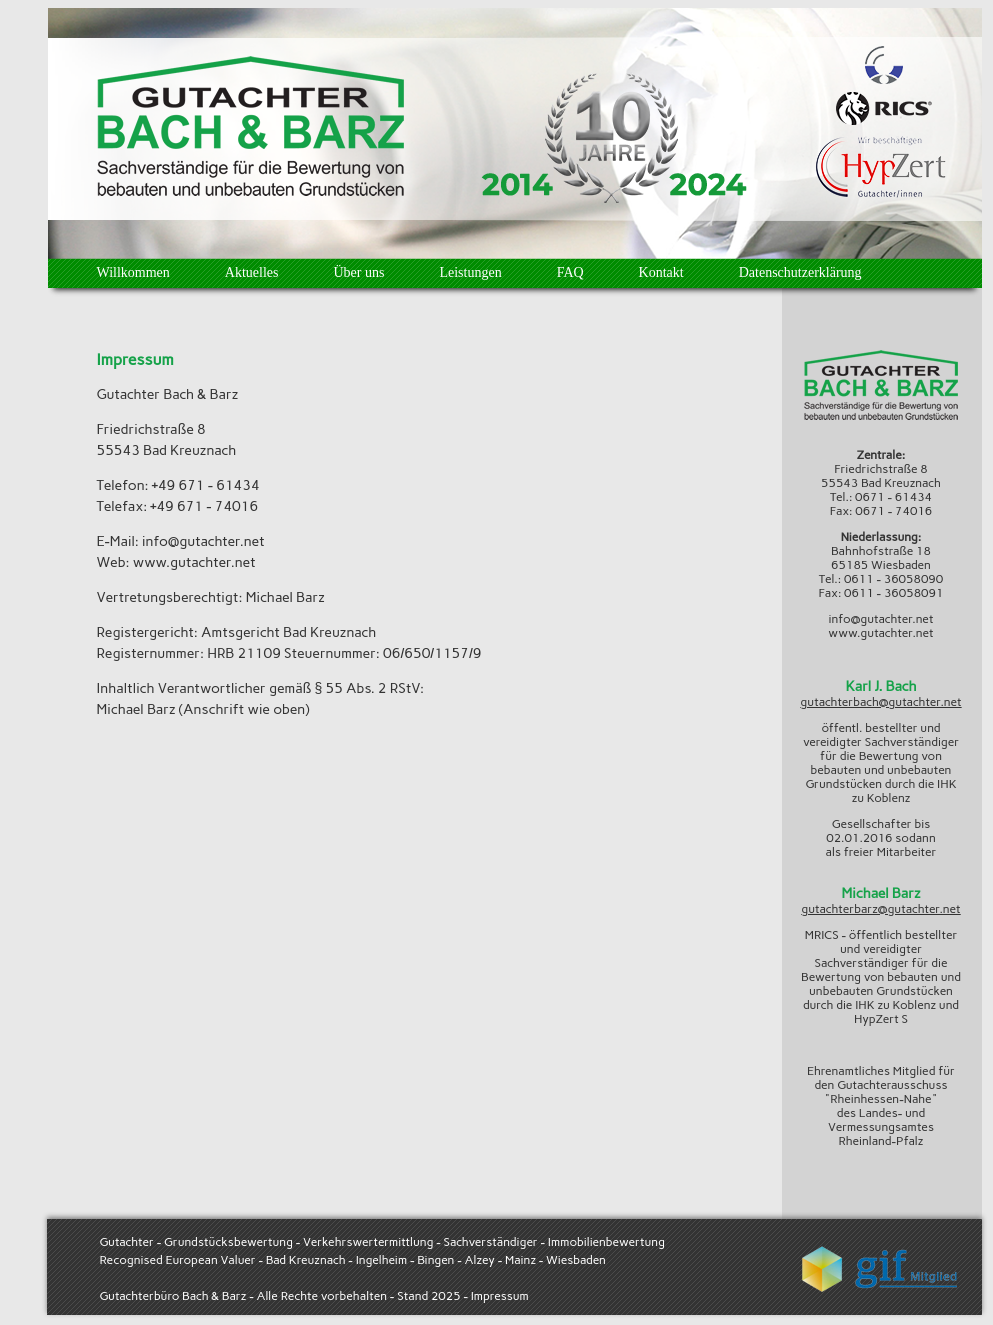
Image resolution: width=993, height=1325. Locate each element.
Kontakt (661, 272)
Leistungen (470, 272)
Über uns (358, 272)
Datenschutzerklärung (800, 272)
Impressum (500, 1296)
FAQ (570, 272)
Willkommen (133, 272)
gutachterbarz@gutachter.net (880, 909)
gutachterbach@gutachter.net (880, 702)
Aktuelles (252, 272)
